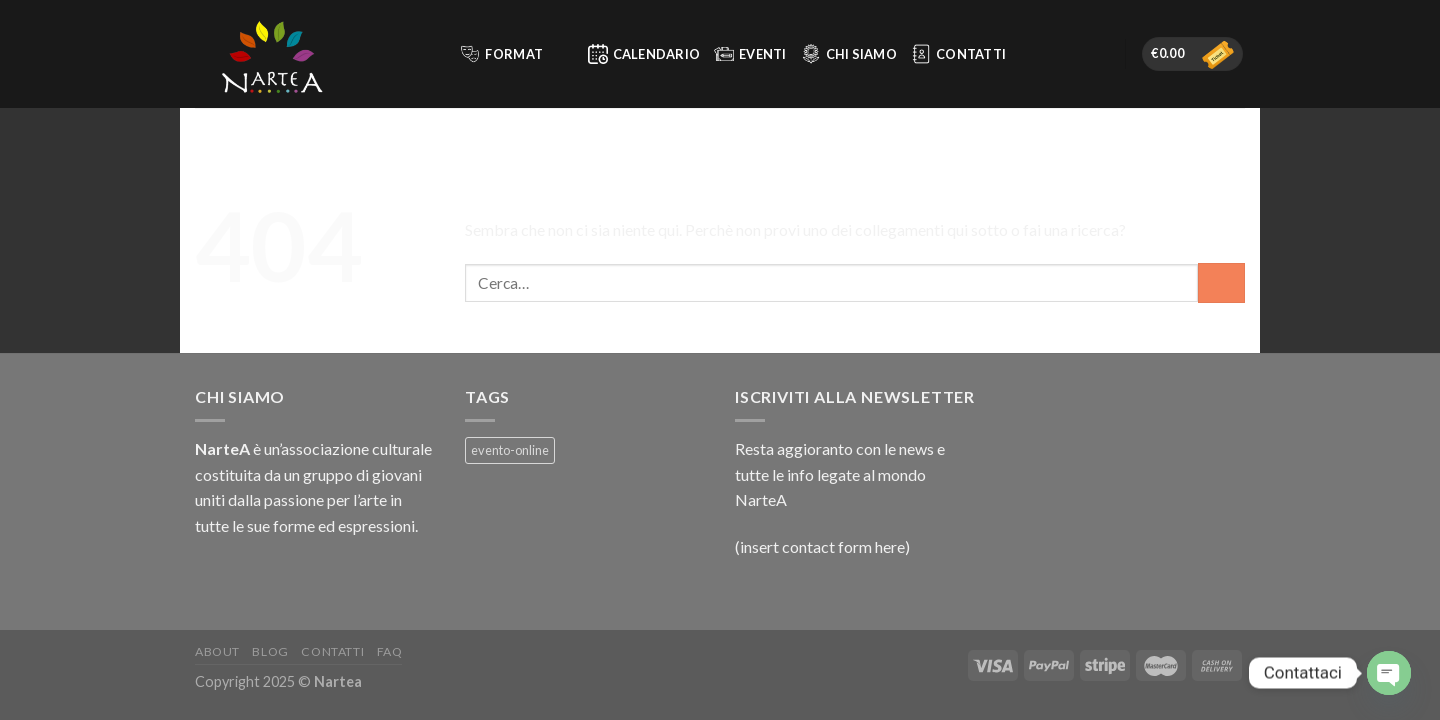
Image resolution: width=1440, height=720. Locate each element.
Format (514, 54)
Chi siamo (849, 54)
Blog (270, 651)
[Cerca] (435, 54)
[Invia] (1221, 282)
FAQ (390, 651)
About (217, 651)
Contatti (958, 54)
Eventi (750, 54)
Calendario (644, 54)
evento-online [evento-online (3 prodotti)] (510, 450)
